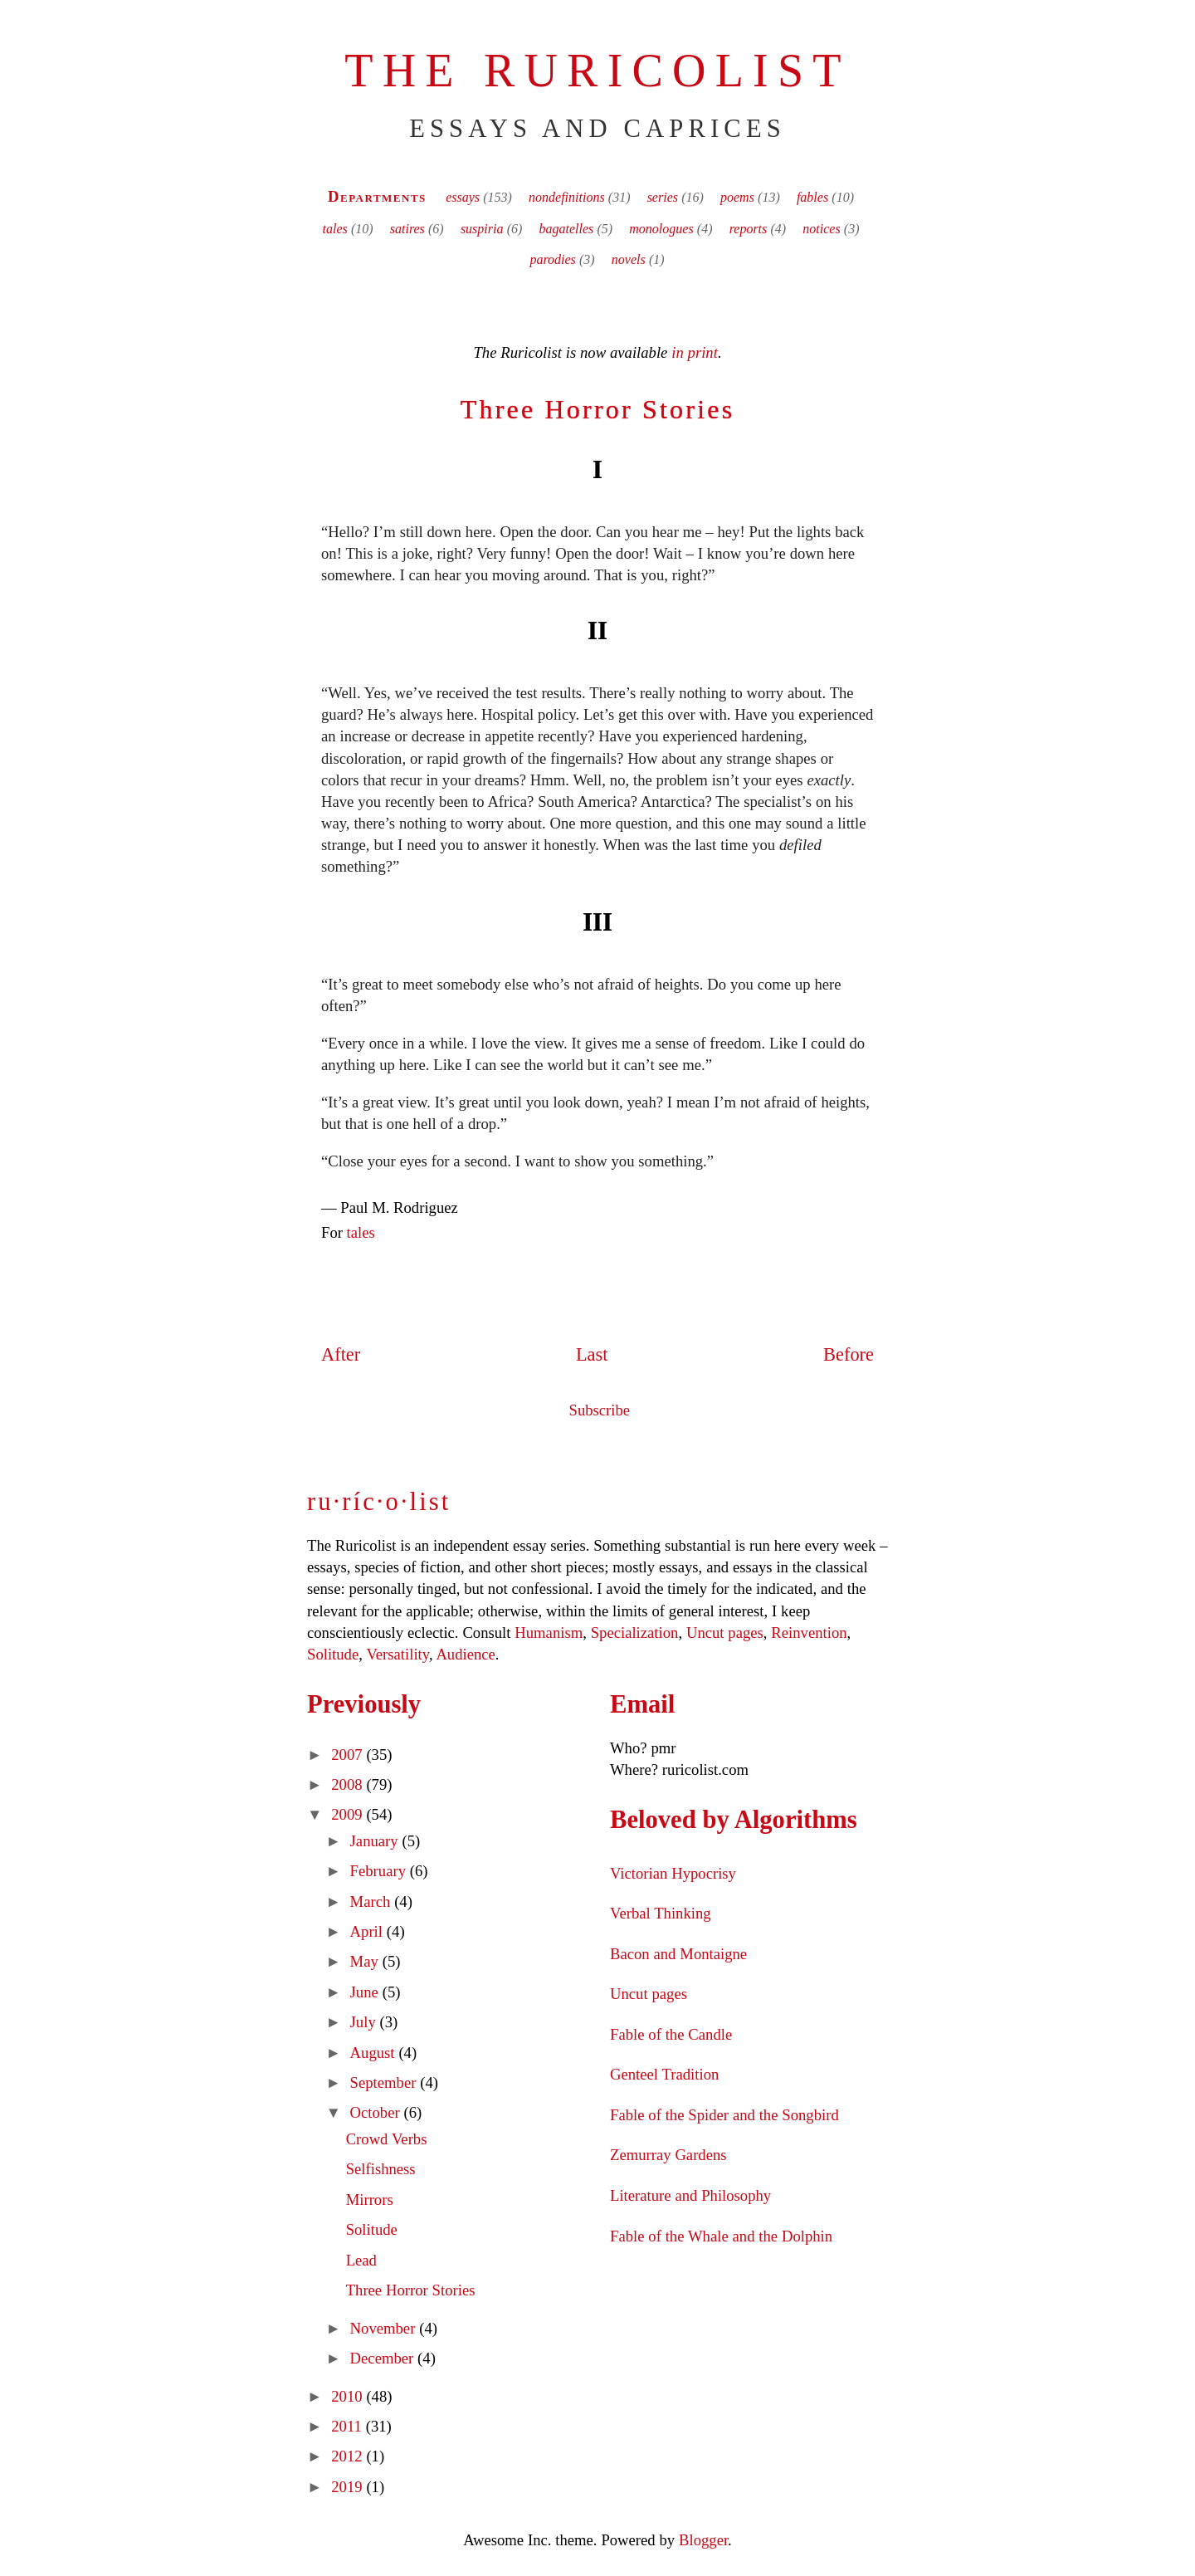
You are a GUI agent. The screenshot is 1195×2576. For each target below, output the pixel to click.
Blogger (703, 2540)
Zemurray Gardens (668, 2154)
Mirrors (369, 2199)
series (662, 197)
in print (694, 352)
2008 (348, 1784)
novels (629, 259)
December (384, 2358)
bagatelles (566, 229)
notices (821, 229)
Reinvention (808, 1632)
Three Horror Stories (598, 409)
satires (407, 229)
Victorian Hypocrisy (673, 1873)
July (365, 2022)
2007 (348, 1754)
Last (592, 1354)
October (377, 2112)
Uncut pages (724, 1632)
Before (848, 1354)
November (385, 2328)
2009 (348, 1814)
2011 (348, 2426)
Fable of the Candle (671, 2034)
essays (463, 197)
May (366, 1961)
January (376, 1841)
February (380, 1870)
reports (748, 229)
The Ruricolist (597, 70)
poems (737, 197)
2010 (348, 2396)
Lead (361, 2260)
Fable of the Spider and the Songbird (724, 2115)
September (385, 2082)
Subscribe (600, 1410)
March (372, 1901)
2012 (348, 2456)
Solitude (332, 1654)
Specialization (635, 1632)
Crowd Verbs (386, 2139)
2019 (348, 2486)
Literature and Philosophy (690, 2195)
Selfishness (381, 2169)
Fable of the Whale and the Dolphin (721, 2236)
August (374, 2052)
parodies (552, 259)
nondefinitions (567, 197)
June (366, 1992)
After (340, 1354)
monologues (661, 229)
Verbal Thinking (660, 1913)
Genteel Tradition (664, 2074)
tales (335, 229)
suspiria (482, 229)
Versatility (397, 1654)
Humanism (549, 1632)
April (368, 1931)
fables (812, 197)
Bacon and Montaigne (678, 1954)
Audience (465, 1654)
